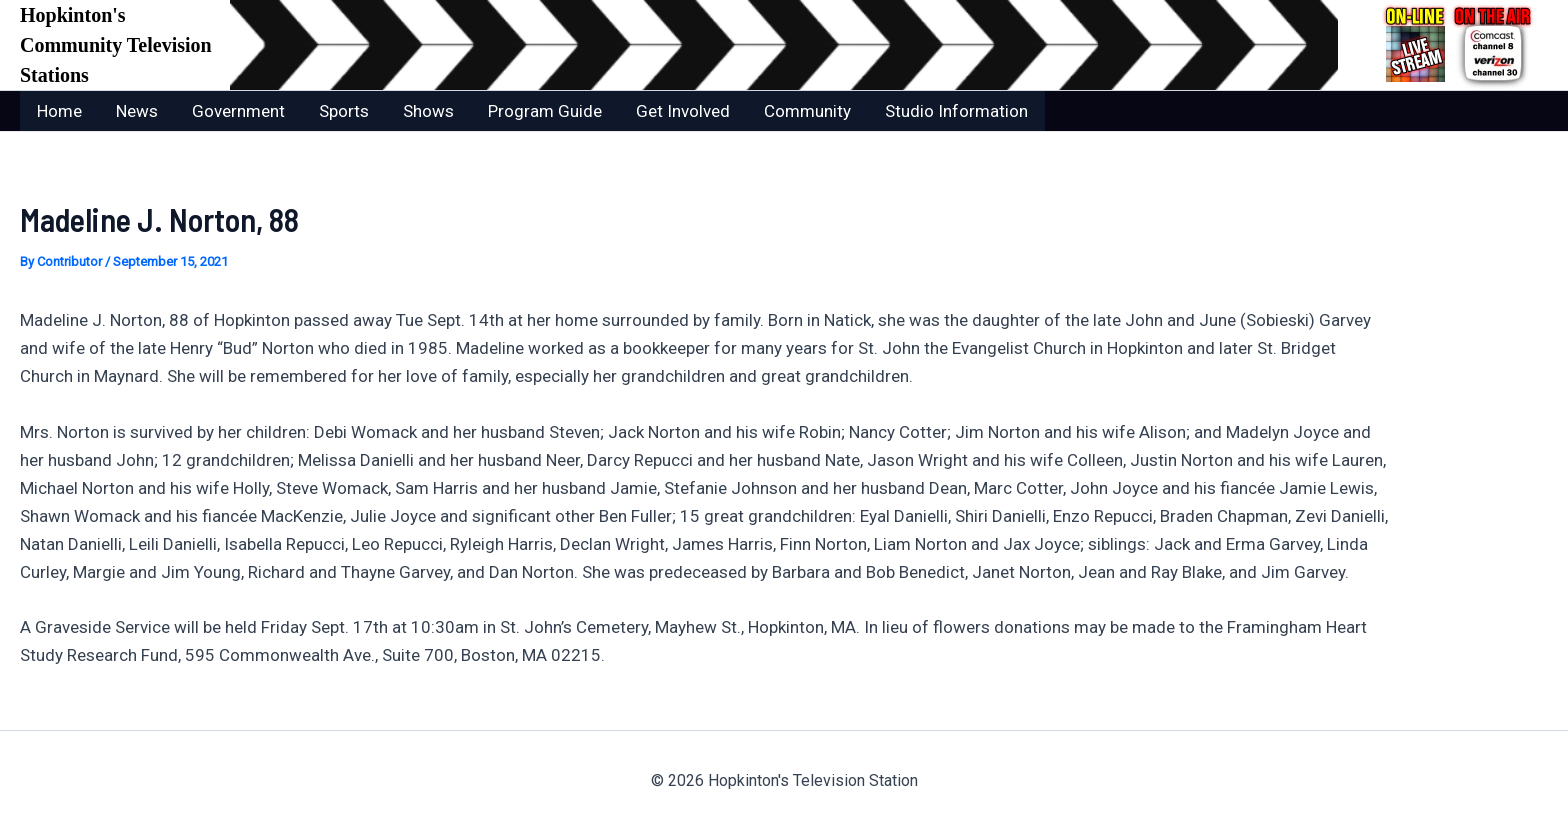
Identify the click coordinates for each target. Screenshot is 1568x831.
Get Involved (683, 111)
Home (59, 111)
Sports (344, 111)
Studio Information (956, 111)
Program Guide (545, 111)
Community (807, 111)
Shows (428, 111)
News (137, 111)
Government (238, 111)
